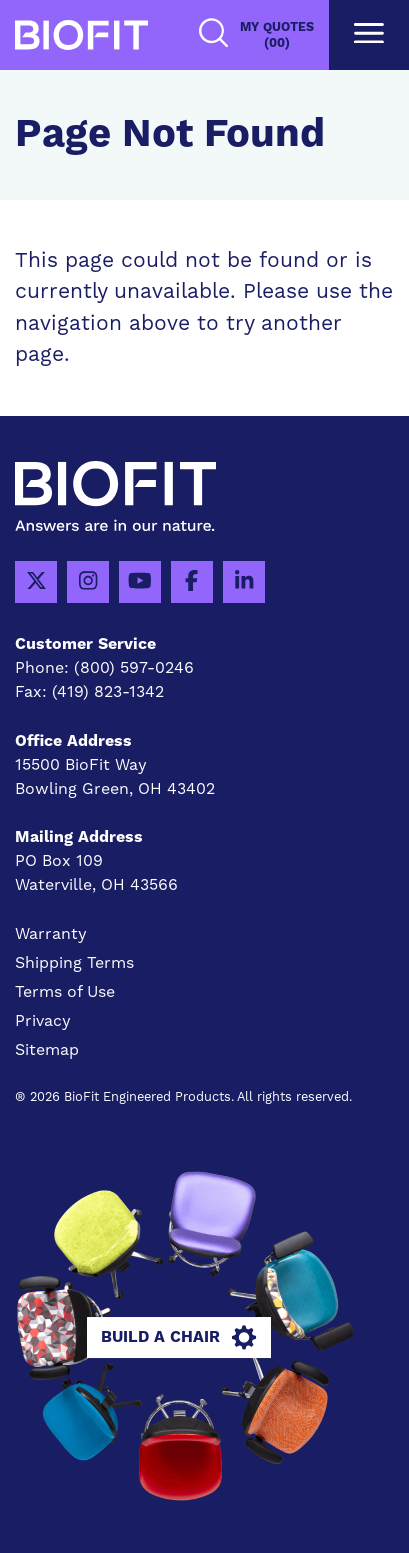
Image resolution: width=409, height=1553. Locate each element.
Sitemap (47, 1050)
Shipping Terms (74, 963)
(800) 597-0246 (134, 668)
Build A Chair (178, 1338)
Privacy (43, 1021)
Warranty (51, 934)
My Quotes (277, 35)
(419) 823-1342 (108, 692)
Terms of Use (65, 992)
